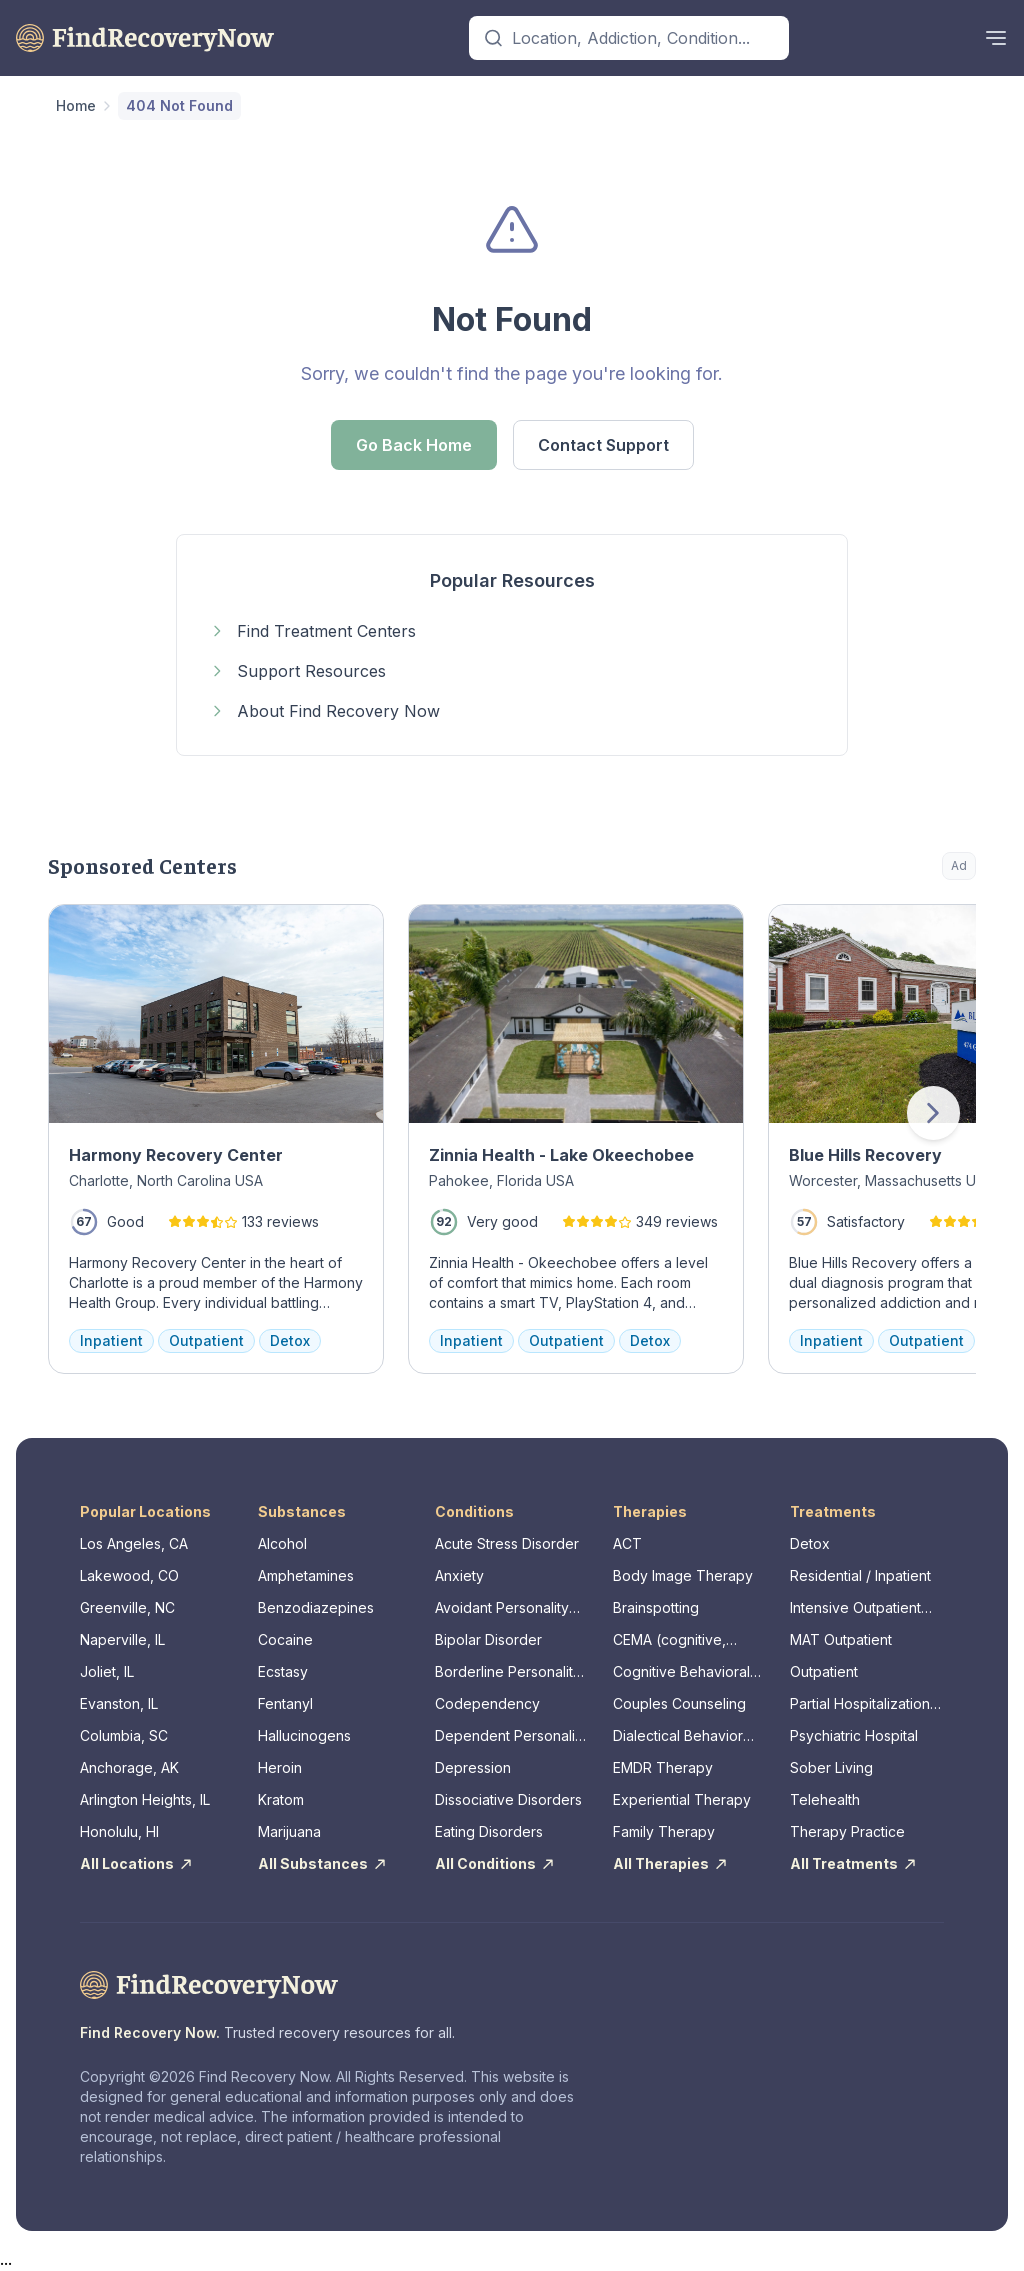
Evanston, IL (119, 1703)
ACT (627, 1543)
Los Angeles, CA (134, 1543)
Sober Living (831, 1767)
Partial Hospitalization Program (860, 1704)
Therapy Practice (847, 1831)
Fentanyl (285, 1703)
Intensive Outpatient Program (855, 1608)
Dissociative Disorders (508, 1799)
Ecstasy (283, 1671)
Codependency (487, 1703)
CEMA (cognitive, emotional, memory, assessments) (677, 1640)
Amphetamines (306, 1575)
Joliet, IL (107, 1671)
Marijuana (289, 1831)
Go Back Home (414, 445)
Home (76, 105)
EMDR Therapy (663, 1767)
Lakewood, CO (129, 1575)
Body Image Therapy (683, 1575)
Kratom (281, 1799)
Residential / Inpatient (860, 1575)
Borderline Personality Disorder (508, 1672)
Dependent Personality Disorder (511, 1736)
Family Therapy (664, 1831)
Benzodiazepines (316, 1607)
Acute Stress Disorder (507, 1543)
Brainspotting (656, 1607)
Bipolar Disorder (488, 1639)
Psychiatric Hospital (854, 1735)
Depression (473, 1767)
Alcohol (282, 1543)
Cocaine (285, 1639)
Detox (810, 1543)
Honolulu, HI (119, 1831)
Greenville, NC (127, 1607)
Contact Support (603, 445)
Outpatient (824, 1671)
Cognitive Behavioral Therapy (681, 1672)
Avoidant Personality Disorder (502, 1608)
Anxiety (459, 1575)
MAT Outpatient (841, 1639)
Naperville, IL (122, 1639)
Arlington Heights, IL (145, 1799)
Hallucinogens (304, 1735)
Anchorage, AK (129, 1767)
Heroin (280, 1767)
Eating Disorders (489, 1831)
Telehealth (825, 1799)
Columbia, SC (124, 1735)
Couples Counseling (679, 1703)
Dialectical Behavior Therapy (678, 1736)
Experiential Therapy (682, 1799)
